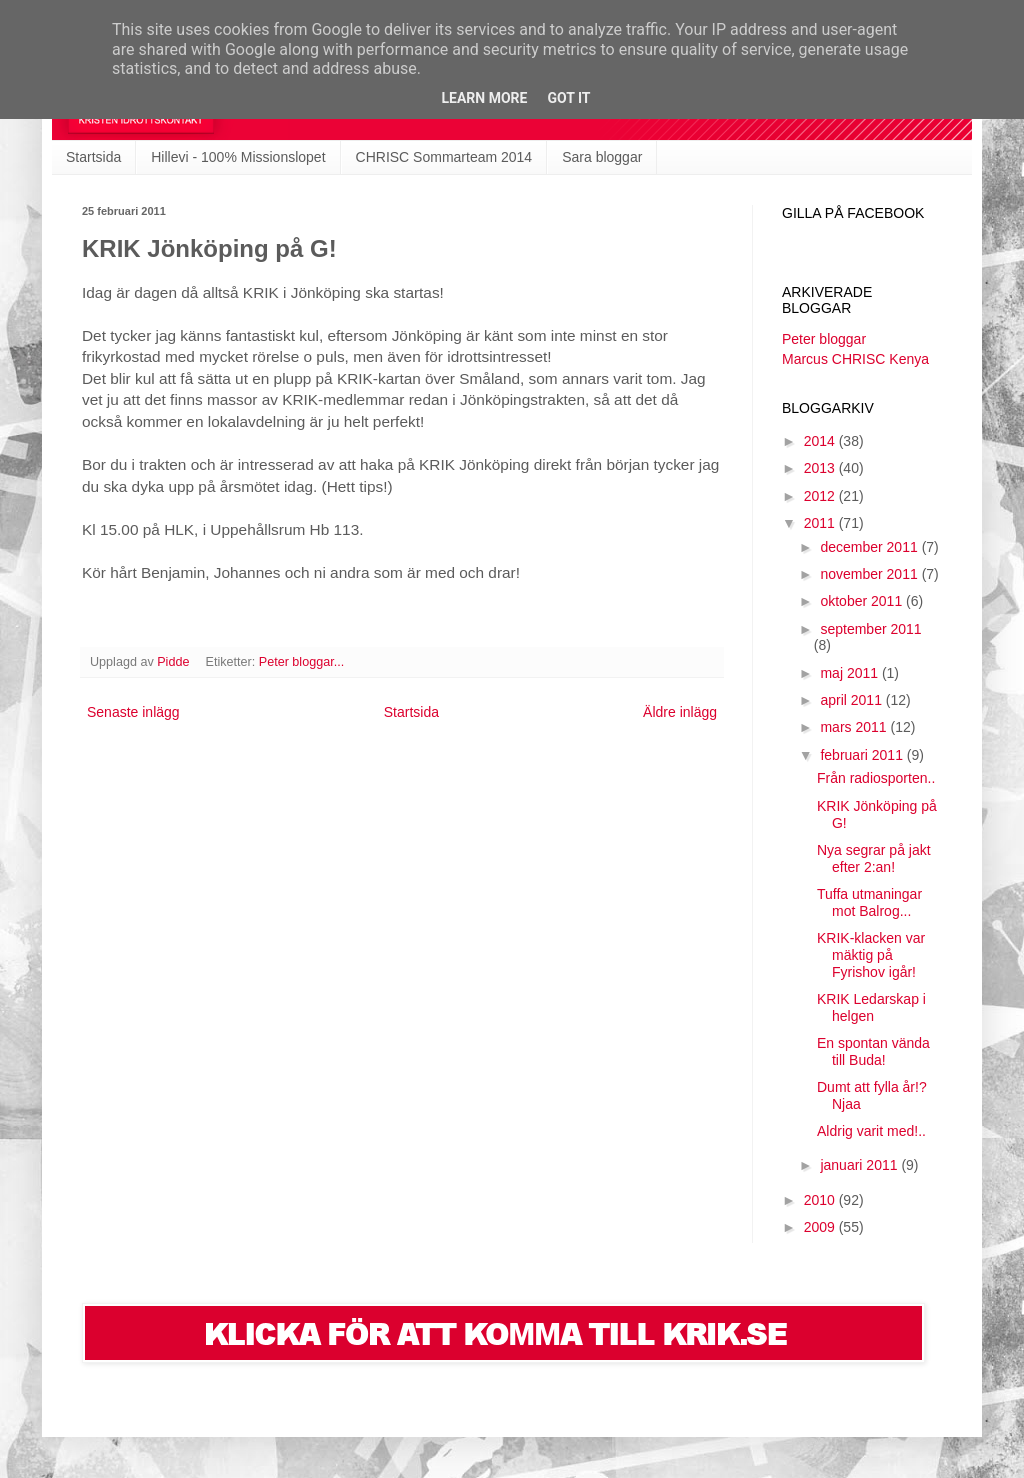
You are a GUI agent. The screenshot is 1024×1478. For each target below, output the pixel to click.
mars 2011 (855, 727)
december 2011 (870, 547)
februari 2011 (863, 755)
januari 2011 (860, 1165)
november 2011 (870, 574)
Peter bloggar (824, 339)
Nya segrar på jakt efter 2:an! (874, 858)
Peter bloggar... (301, 662)
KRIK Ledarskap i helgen (871, 1007)
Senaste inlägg (133, 712)
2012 (821, 496)
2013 (821, 468)
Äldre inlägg (680, 712)
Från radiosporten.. (876, 778)
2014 (821, 441)
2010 (821, 1200)
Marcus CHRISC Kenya (855, 359)
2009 (821, 1227)
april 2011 (852, 700)
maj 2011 (850, 673)
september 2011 (870, 629)
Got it (568, 98)
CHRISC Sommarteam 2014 (444, 157)
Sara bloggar (602, 157)
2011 (821, 523)
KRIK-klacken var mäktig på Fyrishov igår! (871, 955)
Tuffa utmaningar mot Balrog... (869, 902)
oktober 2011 (863, 601)
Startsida (93, 157)
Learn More (484, 98)
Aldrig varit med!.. (871, 1131)
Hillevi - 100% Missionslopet (238, 157)
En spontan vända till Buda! (873, 1051)
